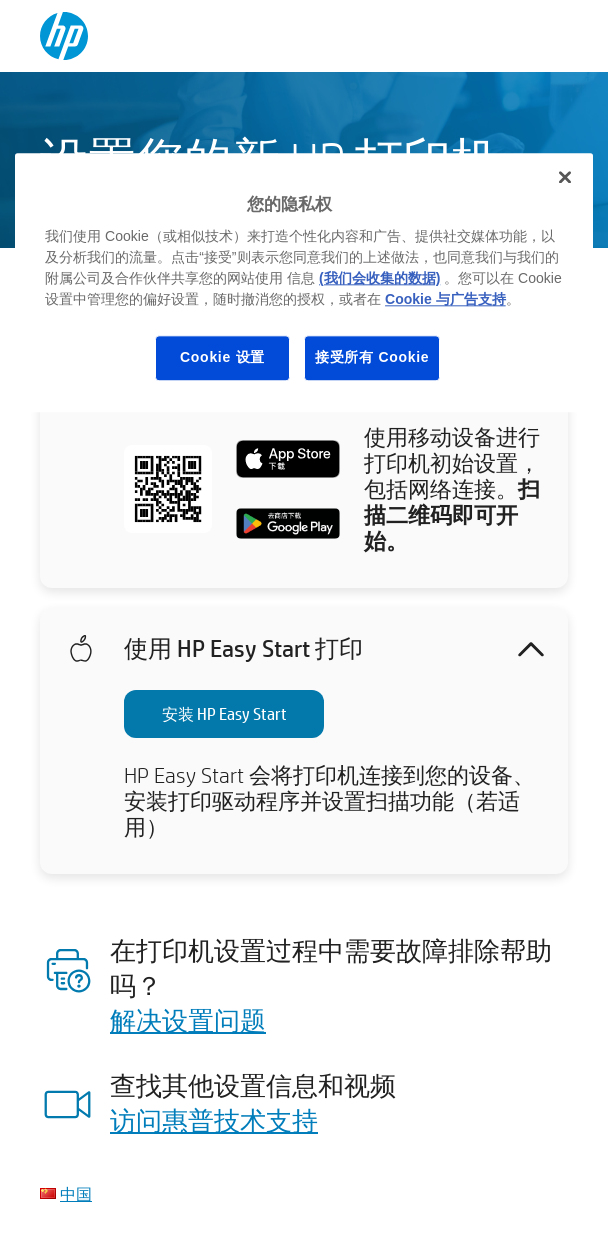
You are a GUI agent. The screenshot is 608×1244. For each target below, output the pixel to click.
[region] (304, 282)
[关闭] (565, 177)
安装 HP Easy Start (224, 713)
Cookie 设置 (222, 357)
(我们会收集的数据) (379, 278)
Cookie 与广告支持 (445, 299)
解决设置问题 (188, 1020)
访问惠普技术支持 (214, 1120)
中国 (76, 1193)
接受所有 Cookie (372, 357)
